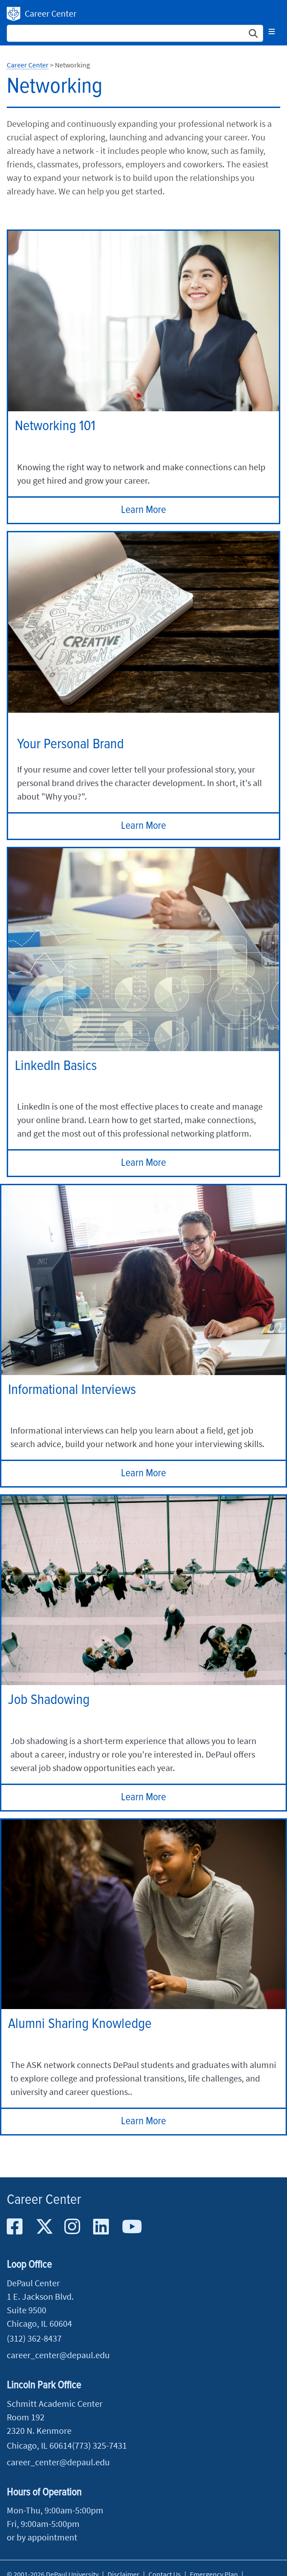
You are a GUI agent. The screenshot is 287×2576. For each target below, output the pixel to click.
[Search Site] (135, 33)
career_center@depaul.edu (58, 2354)
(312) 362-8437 (34, 2338)
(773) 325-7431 (99, 2445)
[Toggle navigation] (271, 31)
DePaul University (13, 14)
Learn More (143, 510)
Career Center (50, 13)
